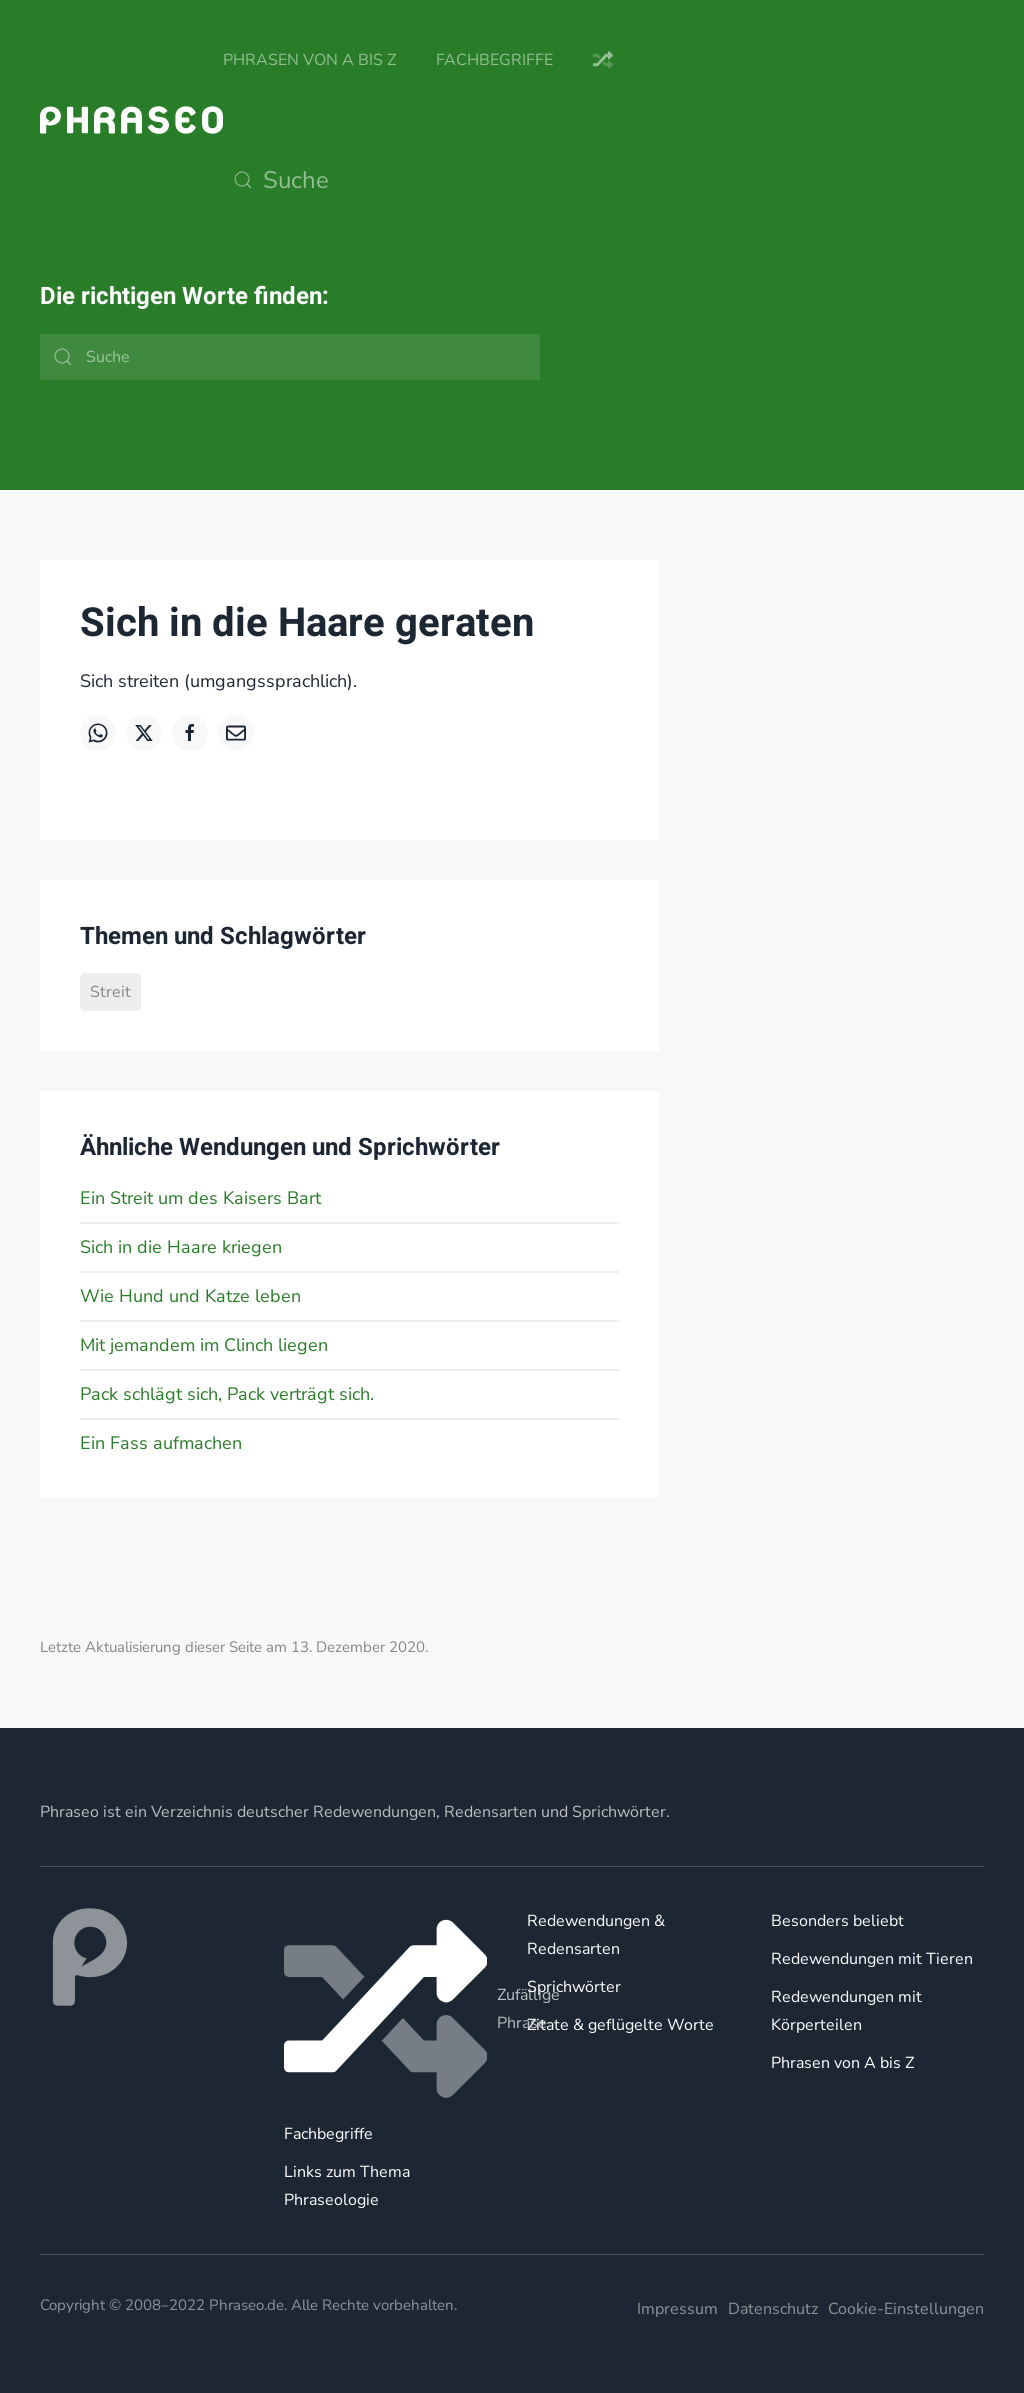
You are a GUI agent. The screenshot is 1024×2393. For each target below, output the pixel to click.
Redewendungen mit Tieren (872, 1959)
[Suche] (423, 180)
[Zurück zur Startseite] (131, 120)
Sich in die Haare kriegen (181, 1247)
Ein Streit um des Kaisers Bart (200, 1198)
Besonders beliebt (837, 1921)
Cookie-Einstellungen (906, 2309)
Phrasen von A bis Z (309, 60)
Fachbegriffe (494, 60)
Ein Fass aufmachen (161, 1443)
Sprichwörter (574, 1987)
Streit (110, 992)
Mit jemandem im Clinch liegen (204, 1345)
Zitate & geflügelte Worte (620, 2025)
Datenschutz (773, 2309)
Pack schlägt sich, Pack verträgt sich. (227, 1394)
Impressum (677, 2309)
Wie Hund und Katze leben (190, 1296)
